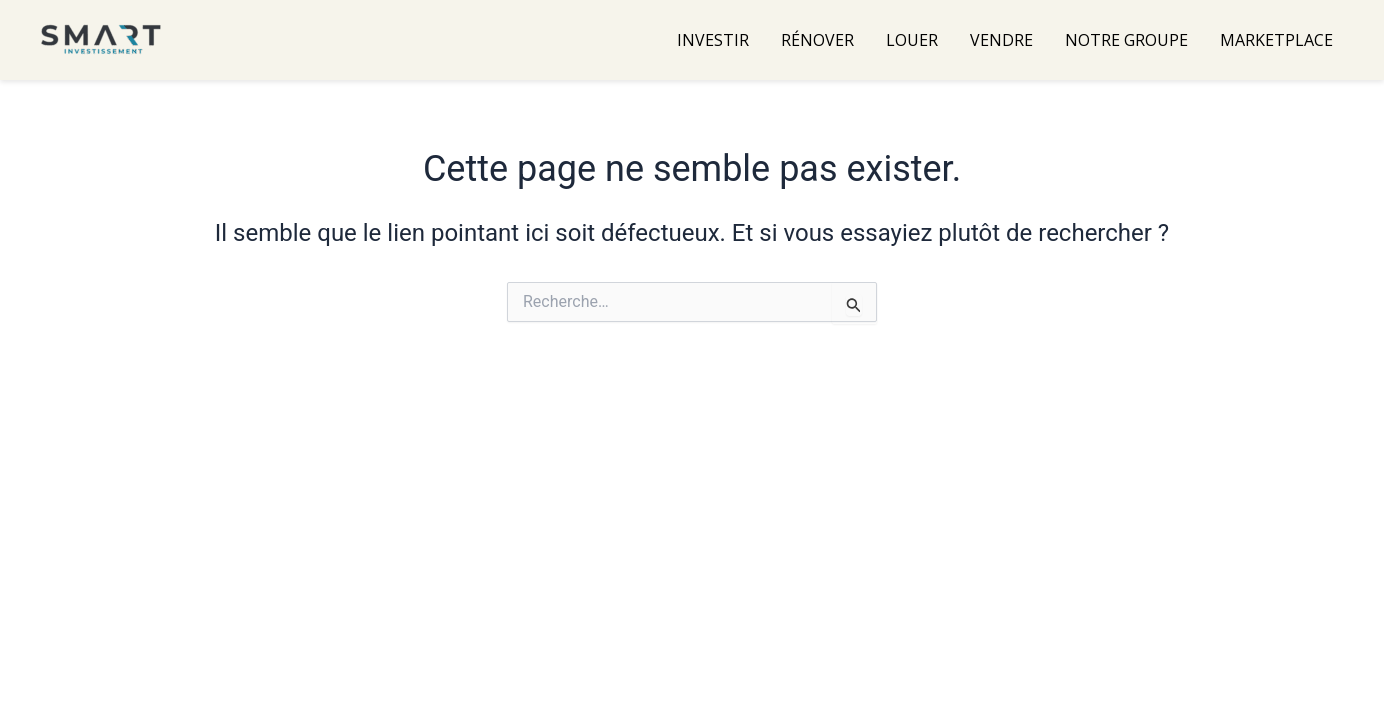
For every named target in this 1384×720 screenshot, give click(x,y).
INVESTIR (713, 40)
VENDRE (1001, 40)
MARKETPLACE (1276, 40)
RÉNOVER (817, 40)
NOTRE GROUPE (1126, 40)
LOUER (912, 40)
